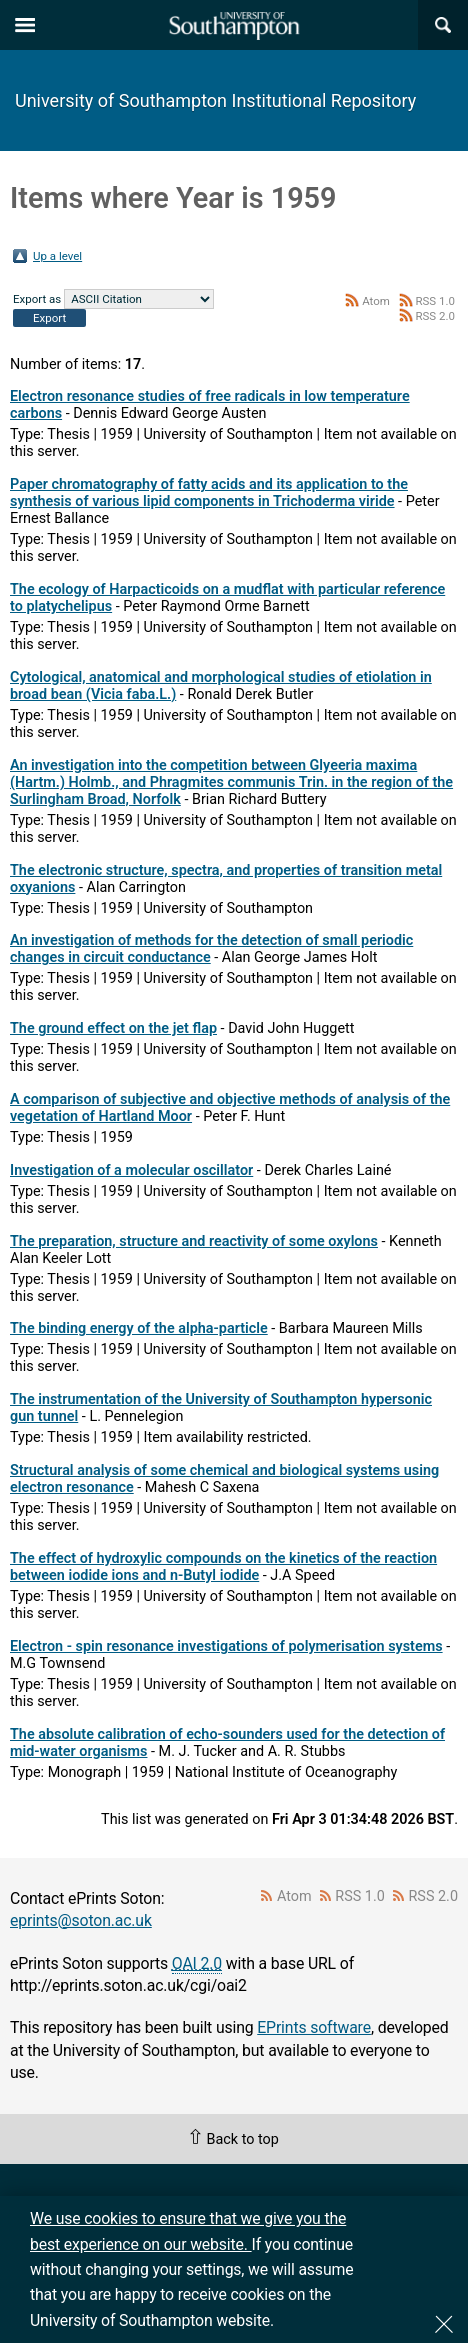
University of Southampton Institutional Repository (215, 100)
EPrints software (314, 2027)
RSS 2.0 (435, 316)
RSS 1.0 (435, 301)
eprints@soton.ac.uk (81, 1920)
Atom (376, 301)
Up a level (57, 256)
